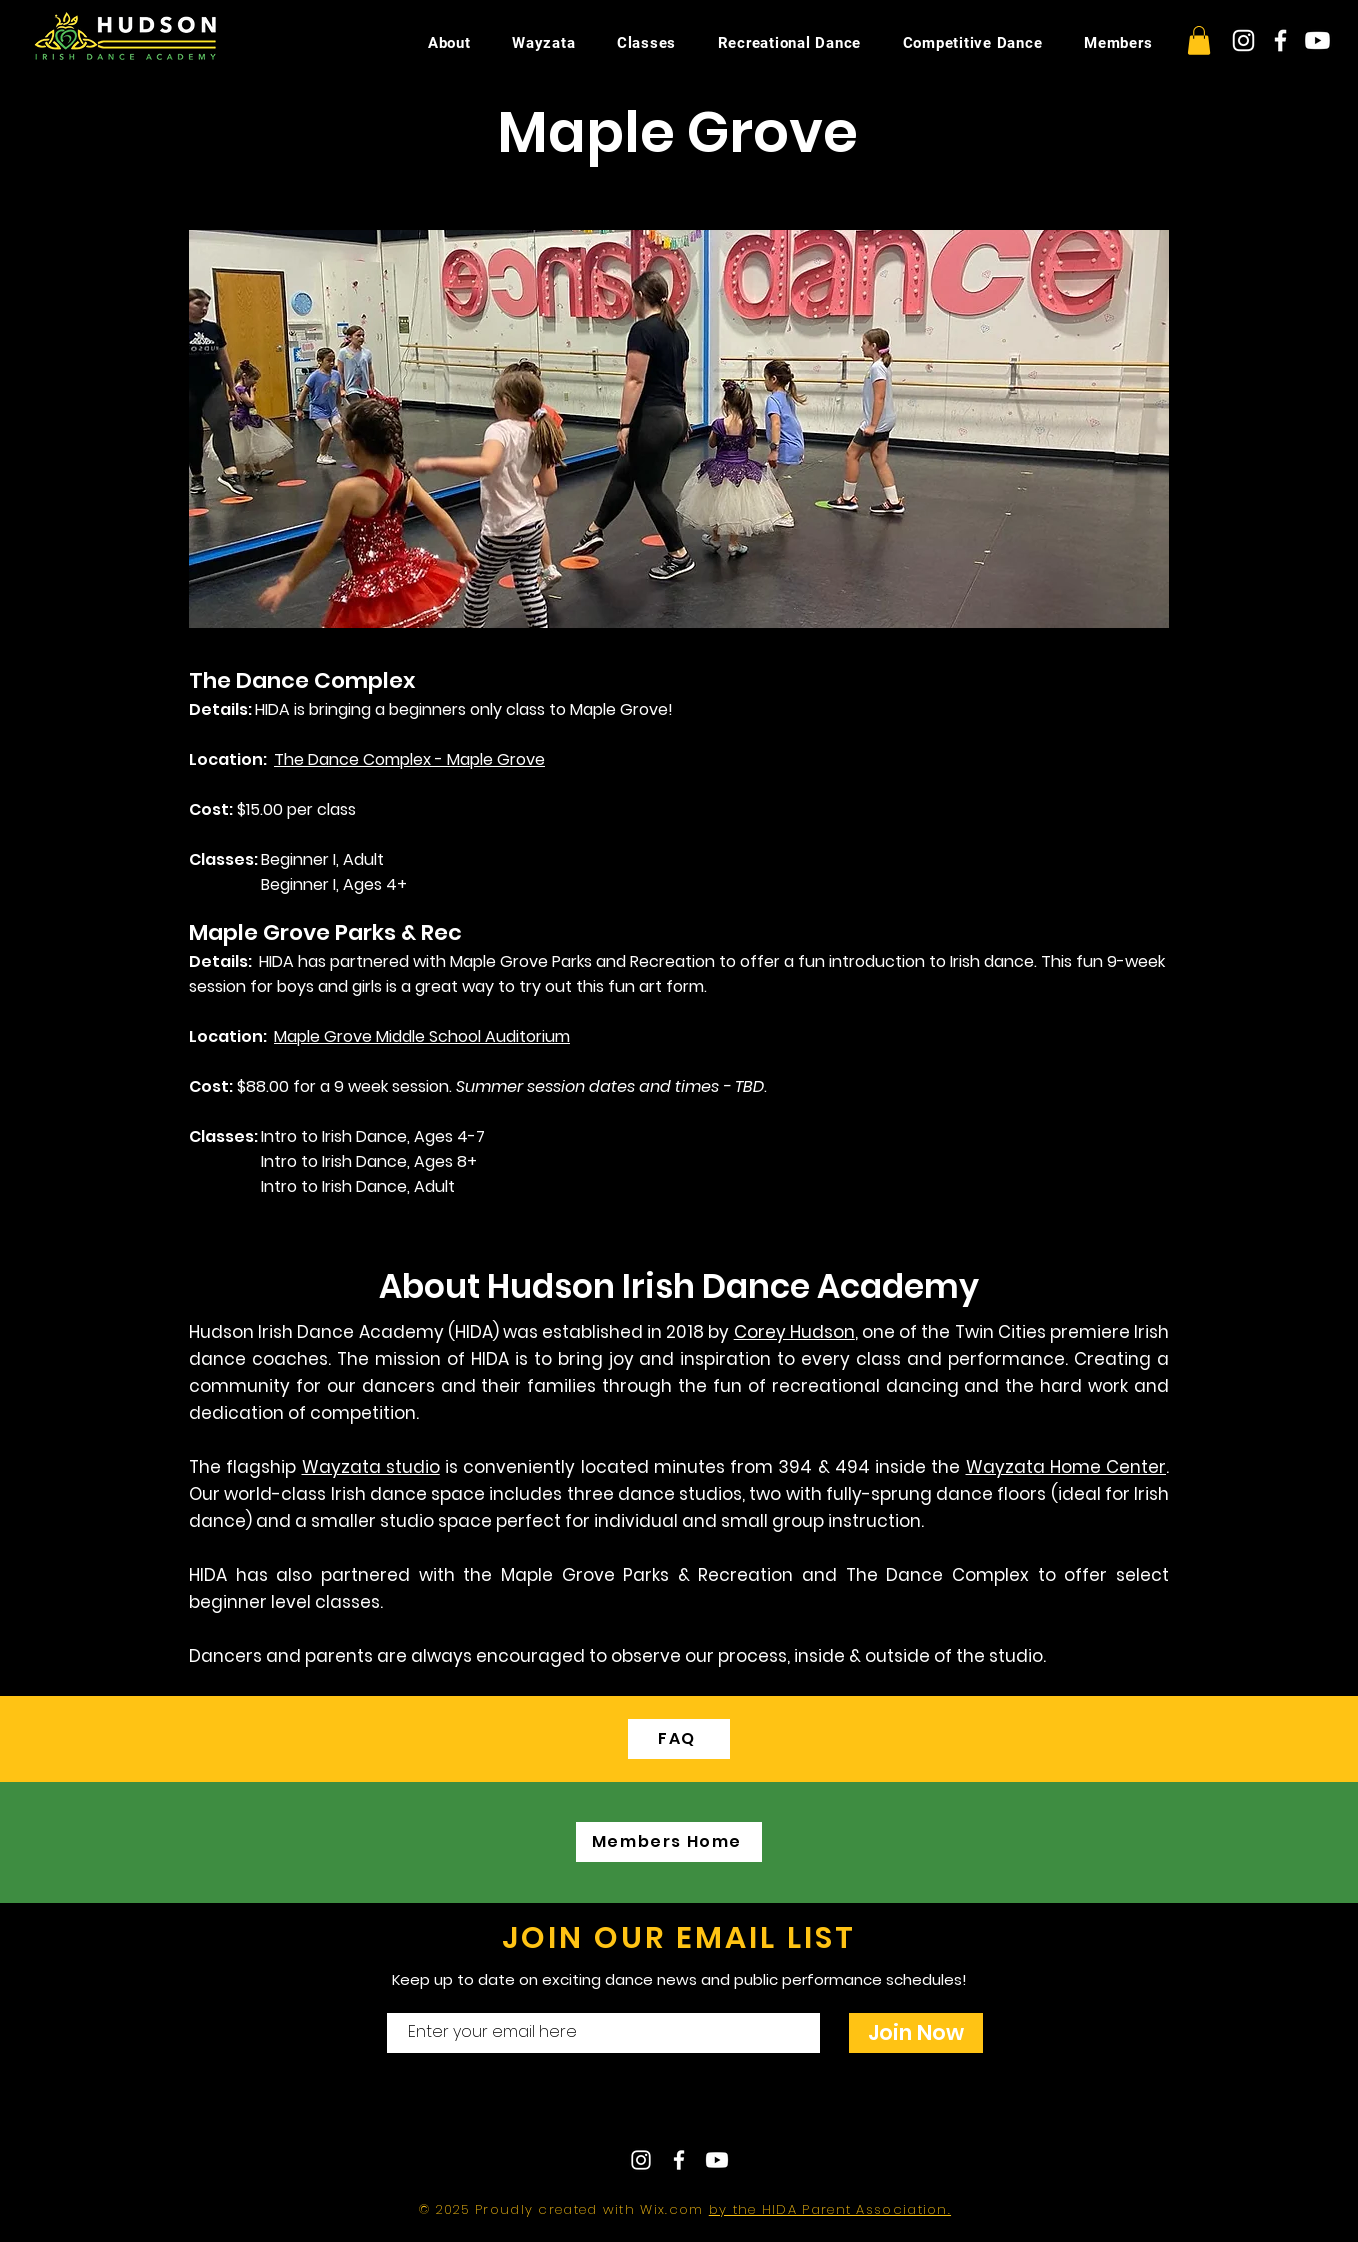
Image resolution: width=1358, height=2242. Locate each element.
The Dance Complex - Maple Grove (409, 759)
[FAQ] (679, 1739)
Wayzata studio (371, 1467)
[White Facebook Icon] (1280, 40)
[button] (1199, 40)
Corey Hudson (794, 1332)
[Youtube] (1317, 40)
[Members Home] (669, 1842)
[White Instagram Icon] (1243, 40)
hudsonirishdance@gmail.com (854, 2108)
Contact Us (619, 2108)
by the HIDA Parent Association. (830, 2209)
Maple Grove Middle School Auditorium (422, 1036)
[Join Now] (916, 2033)
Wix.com (674, 2209)
